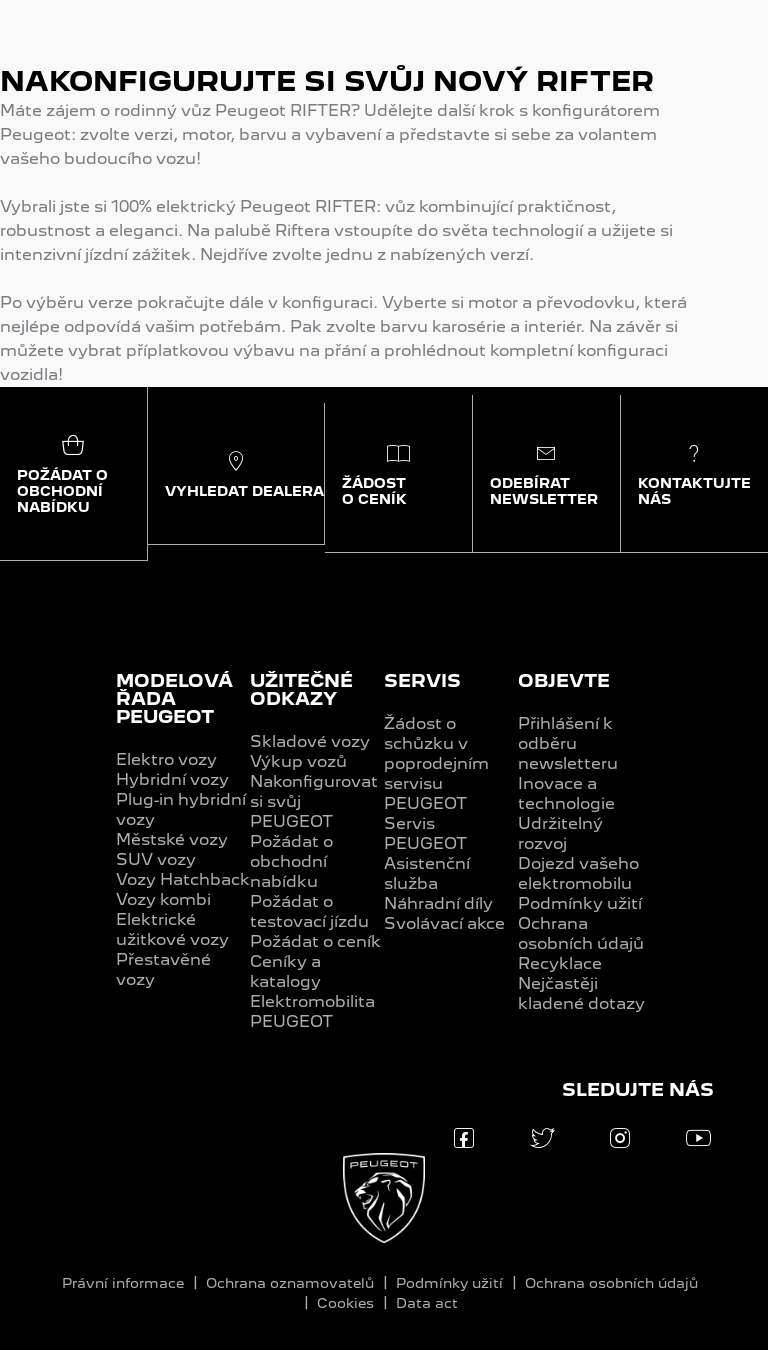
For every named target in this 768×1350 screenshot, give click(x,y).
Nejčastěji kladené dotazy (581, 993)
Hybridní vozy (172, 779)
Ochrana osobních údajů (581, 933)
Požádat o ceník (315, 941)
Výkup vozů (298, 761)
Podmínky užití (580, 903)
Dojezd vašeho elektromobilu (578, 873)
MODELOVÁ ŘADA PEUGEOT (174, 698)
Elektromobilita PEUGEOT (312, 1011)
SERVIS (422, 680)
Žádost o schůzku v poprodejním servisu (436, 753)
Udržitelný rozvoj (560, 833)
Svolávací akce (444, 923)
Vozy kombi (163, 899)
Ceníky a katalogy (285, 971)
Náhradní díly (438, 903)
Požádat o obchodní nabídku (291, 861)
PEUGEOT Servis (425, 813)
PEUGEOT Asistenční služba (427, 863)
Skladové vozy (310, 741)
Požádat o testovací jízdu (309, 911)
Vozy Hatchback (183, 879)
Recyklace (560, 963)
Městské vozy (172, 839)
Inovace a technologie (566, 793)
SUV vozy (156, 859)
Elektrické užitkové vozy (172, 929)
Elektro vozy (166, 759)
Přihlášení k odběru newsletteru (568, 743)
